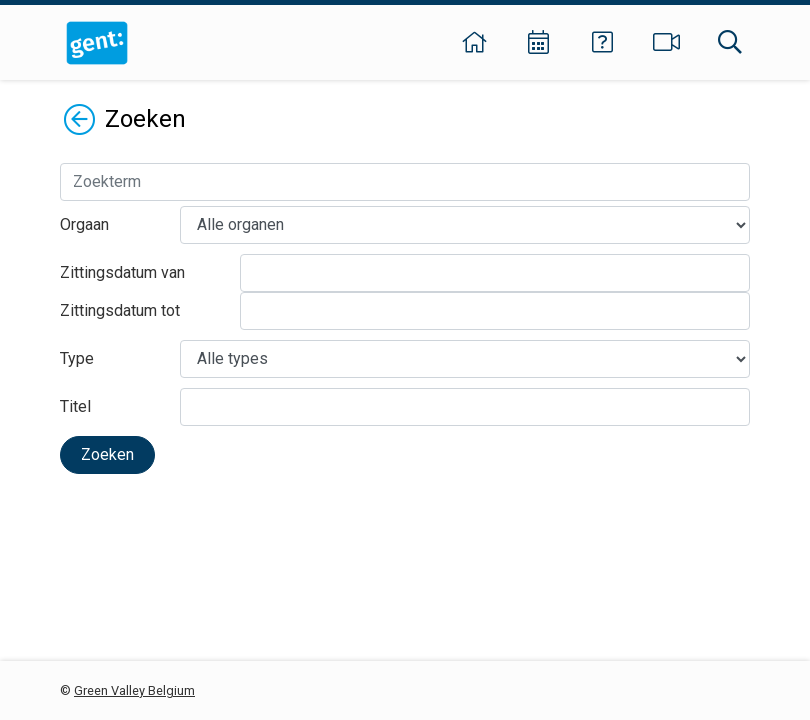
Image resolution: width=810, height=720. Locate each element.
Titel (75, 406)
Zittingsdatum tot (120, 310)
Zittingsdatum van (122, 272)
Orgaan (84, 224)
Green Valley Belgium (134, 690)
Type (77, 358)
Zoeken (107, 454)
